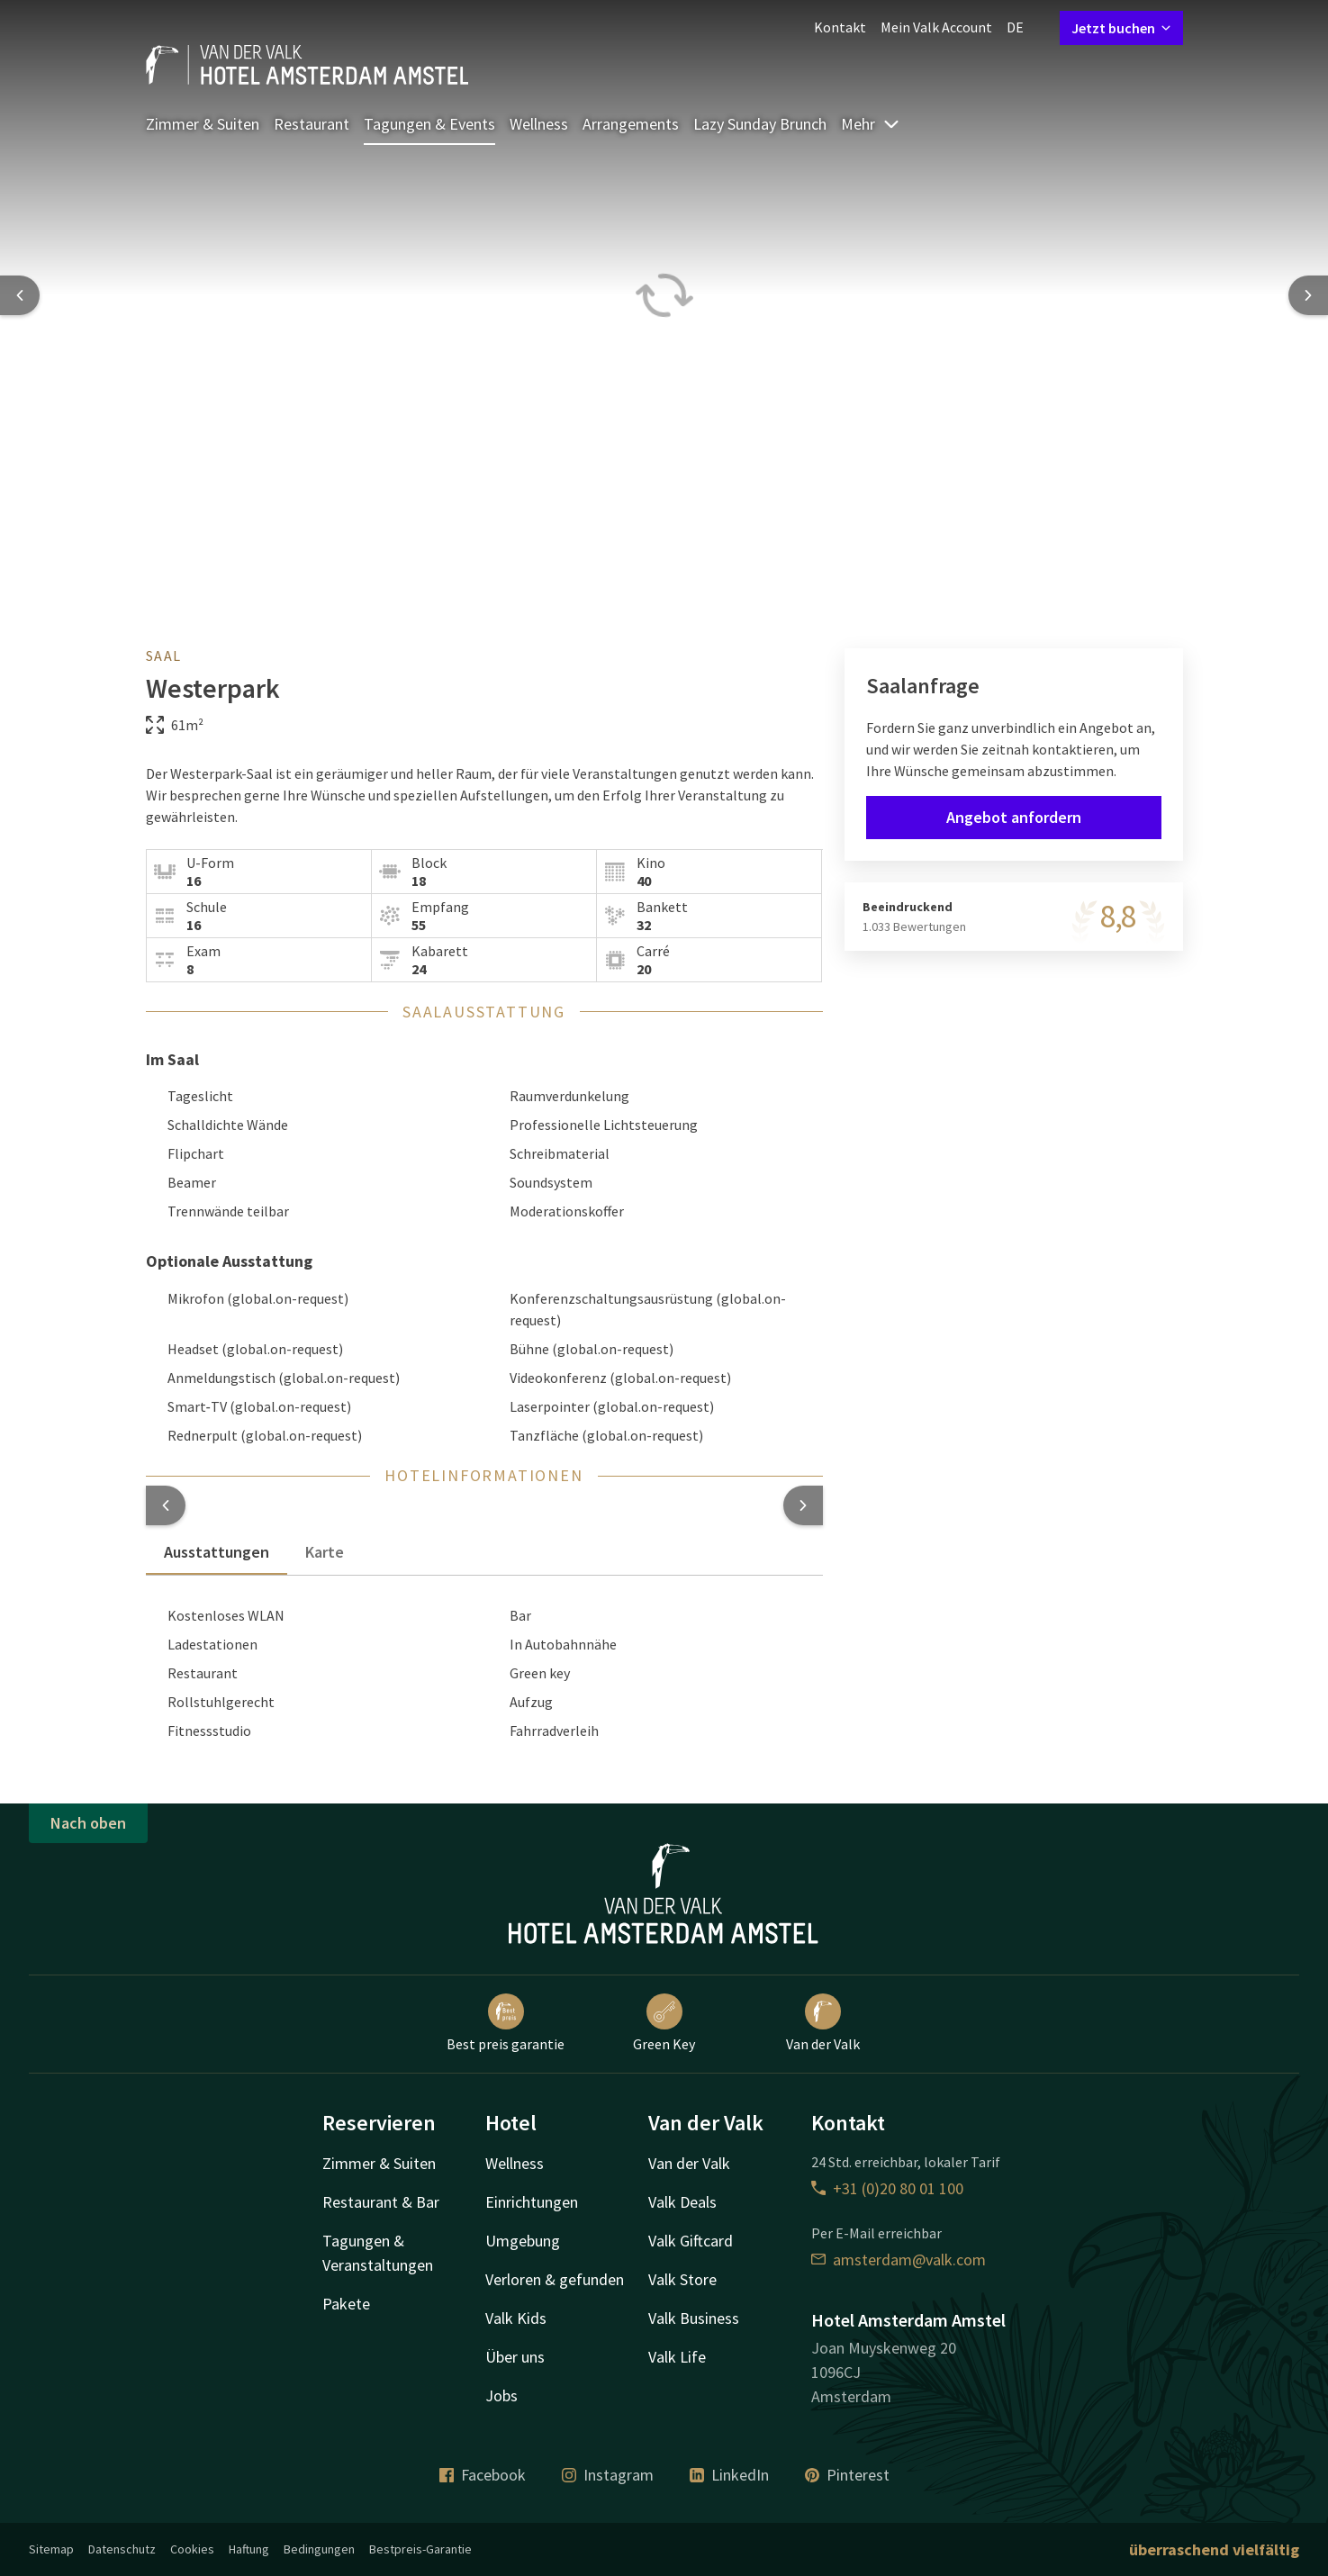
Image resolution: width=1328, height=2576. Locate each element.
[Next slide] (1308, 295)
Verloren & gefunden (554, 2279)
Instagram (608, 2474)
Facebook (482, 2474)
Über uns (515, 2356)
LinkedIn (729, 2474)
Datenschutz (122, 2549)
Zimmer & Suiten (202, 123)
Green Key (664, 2023)
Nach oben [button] (88, 1822)
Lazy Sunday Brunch (760, 123)
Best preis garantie (506, 2023)
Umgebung (522, 2240)
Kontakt (840, 27)
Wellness (539, 123)
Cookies (192, 2549)
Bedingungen (319, 2549)
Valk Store (682, 2279)
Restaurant (311, 123)
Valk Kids (516, 2318)
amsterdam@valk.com (898, 2259)
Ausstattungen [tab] (216, 1551)
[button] (165, 1505)
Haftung (249, 2549)
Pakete (346, 2303)
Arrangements (631, 123)
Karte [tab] (324, 1551)
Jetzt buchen (1121, 28)
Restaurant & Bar (380, 2202)
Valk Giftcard (690, 2240)
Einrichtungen (531, 2202)
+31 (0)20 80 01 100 (887, 2188)
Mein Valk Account (936, 27)
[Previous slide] (20, 295)
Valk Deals (682, 2202)
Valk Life (677, 2356)
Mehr (870, 123)
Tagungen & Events (429, 123)
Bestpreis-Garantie (420, 2549)
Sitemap (51, 2549)
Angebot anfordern (1013, 817)
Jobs (501, 2395)
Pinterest (847, 2474)
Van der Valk (823, 2023)
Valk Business (693, 2318)
